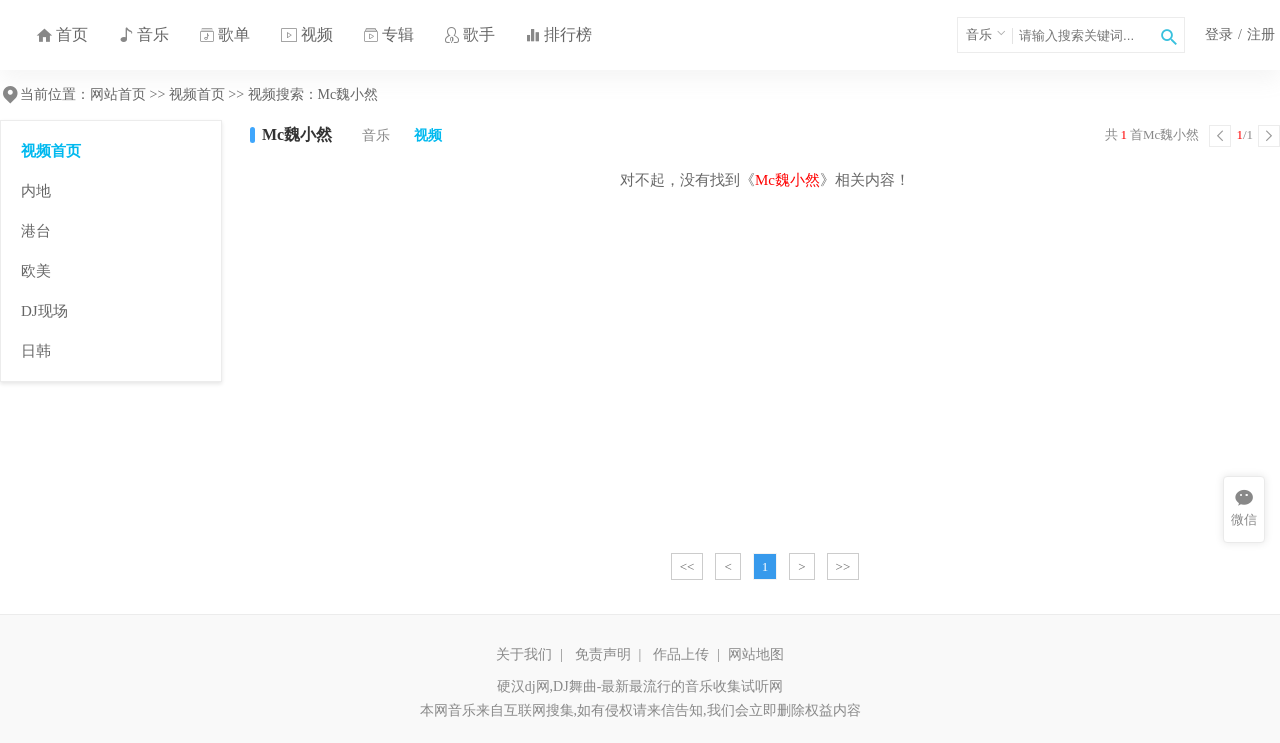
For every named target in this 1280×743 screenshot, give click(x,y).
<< (687, 566)
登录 (1219, 34)
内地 (36, 191)
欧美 (36, 271)
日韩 (36, 351)
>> (843, 566)
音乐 (143, 35)
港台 (36, 231)
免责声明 (603, 654)
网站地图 (756, 654)
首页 (61, 35)
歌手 (469, 35)
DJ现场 (44, 311)
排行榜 (558, 35)
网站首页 (118, 94)
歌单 (224, 35)
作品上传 (681, 654)
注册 (1261, 34)
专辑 (388, 35)
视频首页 (197, 94)
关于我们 (524, 654)
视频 (306, 35)
